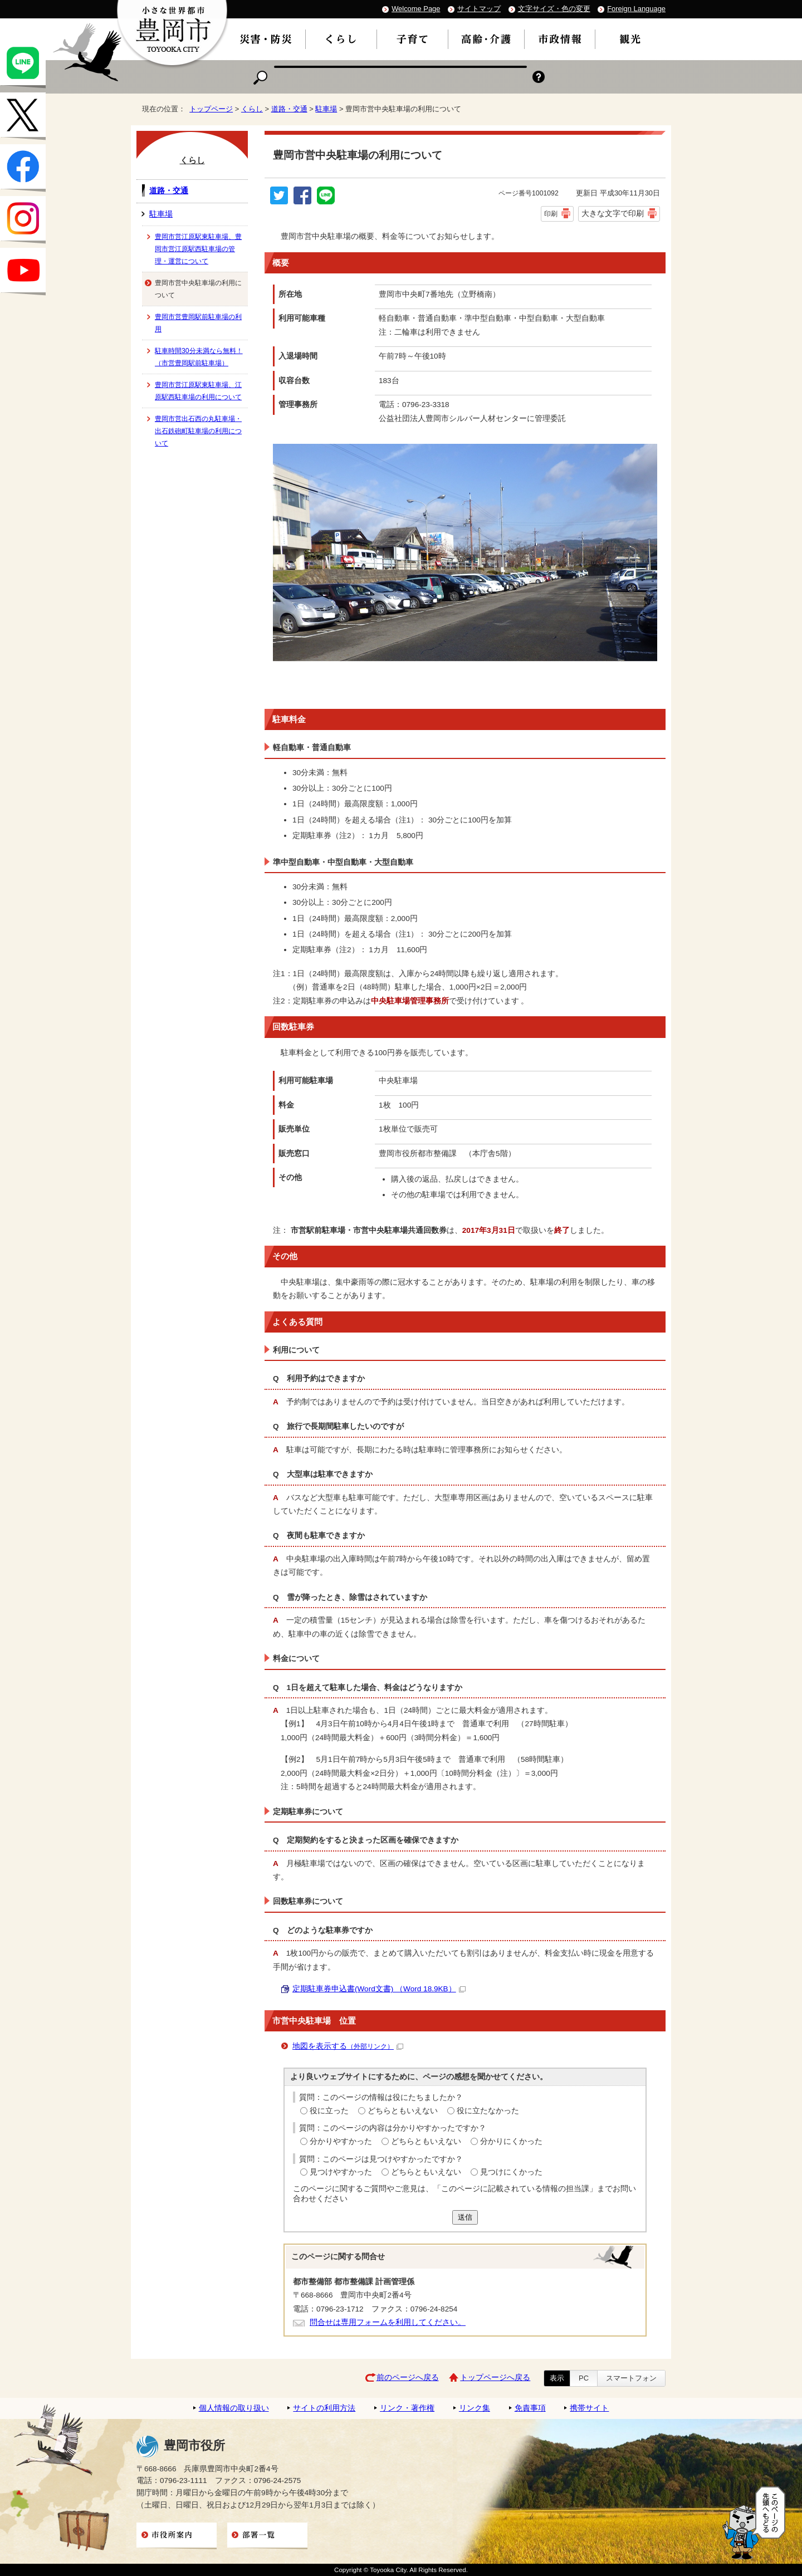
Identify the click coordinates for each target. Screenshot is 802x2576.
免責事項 (530, 2408)
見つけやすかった (341, 2172)
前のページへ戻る (407, 2377)
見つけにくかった (511, 2172)
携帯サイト (589, 2408)
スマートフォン (631, 2378)
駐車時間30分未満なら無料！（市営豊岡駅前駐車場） (199, 357)
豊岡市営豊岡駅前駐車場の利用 (198, 323)
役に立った (329, 2111)
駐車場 (326, 109)
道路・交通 (289, 109)
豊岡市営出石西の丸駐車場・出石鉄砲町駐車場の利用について (198, 431)
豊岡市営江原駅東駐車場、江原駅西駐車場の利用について (198, 391)
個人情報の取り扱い (234, 2408)
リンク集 (474, 2408)
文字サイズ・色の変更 (554, 8)
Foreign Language (636, 8)
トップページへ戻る (495, 2377)
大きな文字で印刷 (612, 213)
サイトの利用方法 (324, 2408)
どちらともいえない (403, 2111)
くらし (252, 109)
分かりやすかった (341, 2141)
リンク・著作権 (407, 2408)
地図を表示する (347, 2046)
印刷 (551, 214)
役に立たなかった (488, 2111)
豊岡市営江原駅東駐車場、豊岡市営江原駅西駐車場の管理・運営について (198, 249)
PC (584, 2378)
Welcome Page (416, 8)
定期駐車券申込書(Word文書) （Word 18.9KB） (379, 1989)
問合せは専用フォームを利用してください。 (388, 2322)
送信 (465, 2217)
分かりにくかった (511, 2141)
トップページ (211, 109)
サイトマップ (479, 8)
